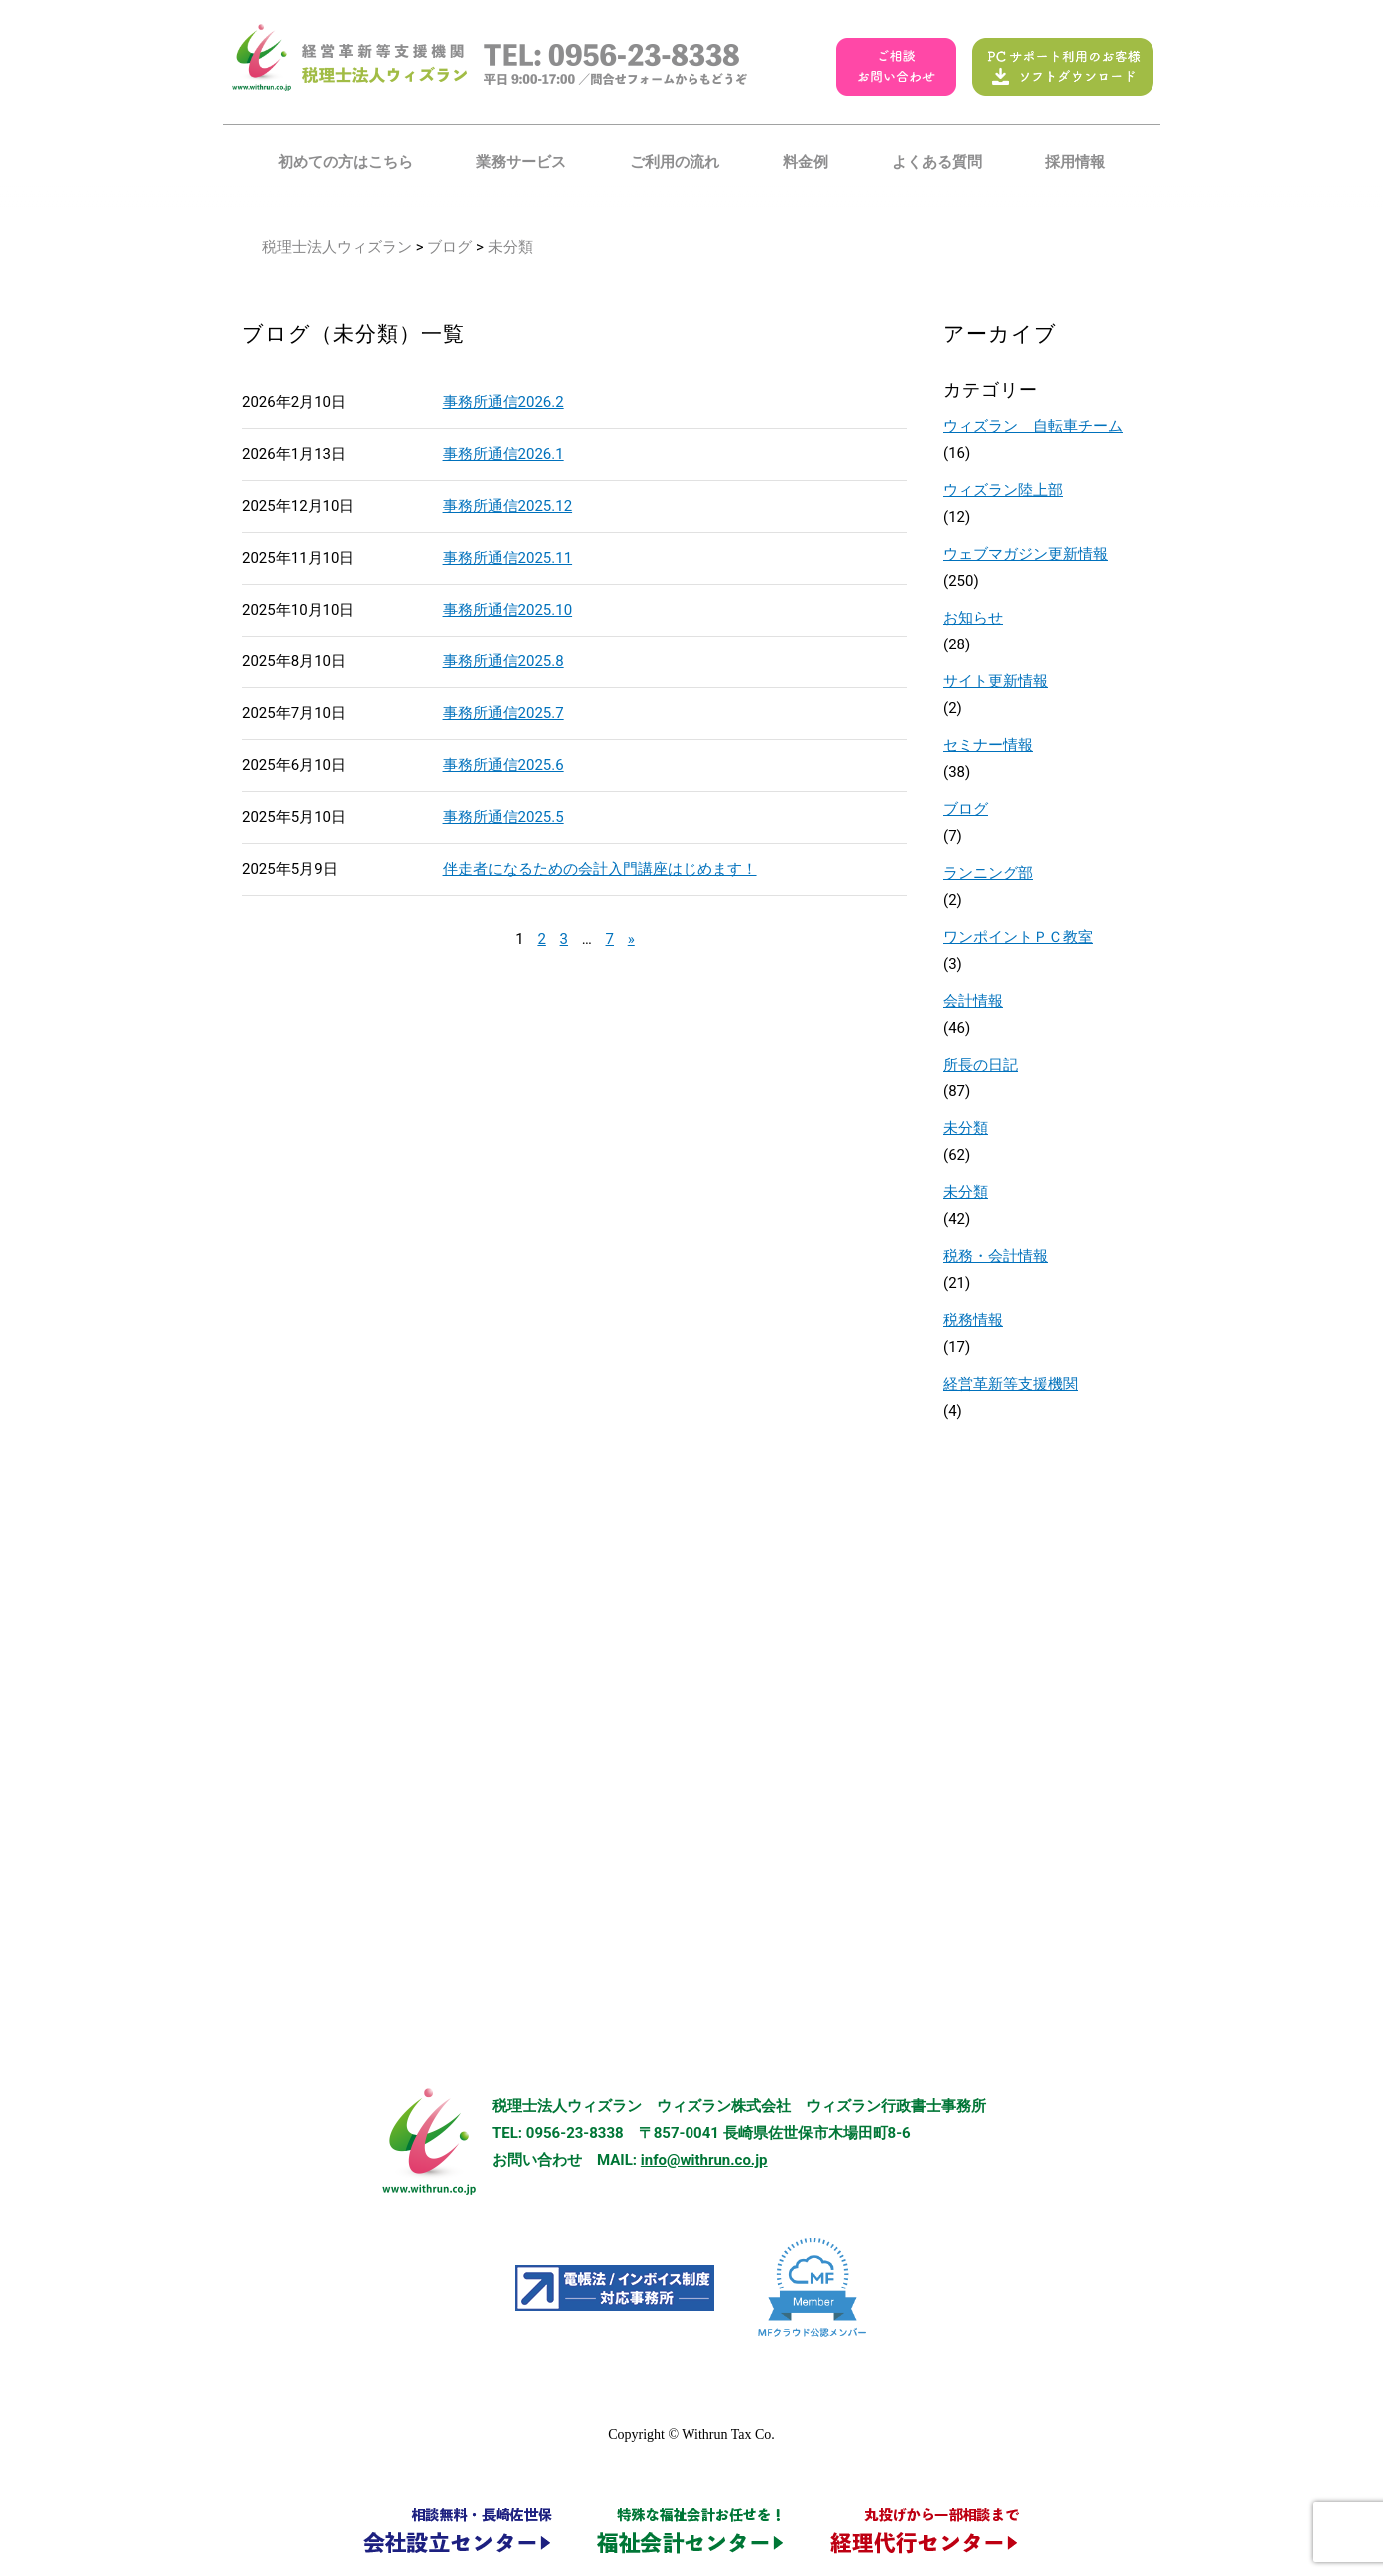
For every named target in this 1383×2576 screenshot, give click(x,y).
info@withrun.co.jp (704, 2160)
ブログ (449, 247)
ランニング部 (988, 873)
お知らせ (973, 618)
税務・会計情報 (995, 1256)
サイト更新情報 (995, 681)
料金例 (805, 162)
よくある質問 (937, 162)
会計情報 (973, 1001)
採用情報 (1075, 162)
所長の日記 (980, 1064)
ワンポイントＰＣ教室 (1018, 937)
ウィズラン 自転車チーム (1033, 426)
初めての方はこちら (345, 162)
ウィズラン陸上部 (1003, 490)
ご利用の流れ (674, 162)
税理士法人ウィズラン (337, 247)
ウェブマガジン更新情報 (1025, 554)
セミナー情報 (988, 745)
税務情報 (973, 1320)
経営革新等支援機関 (1010, 1384)
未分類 (965, 1128)
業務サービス (521, 162)
